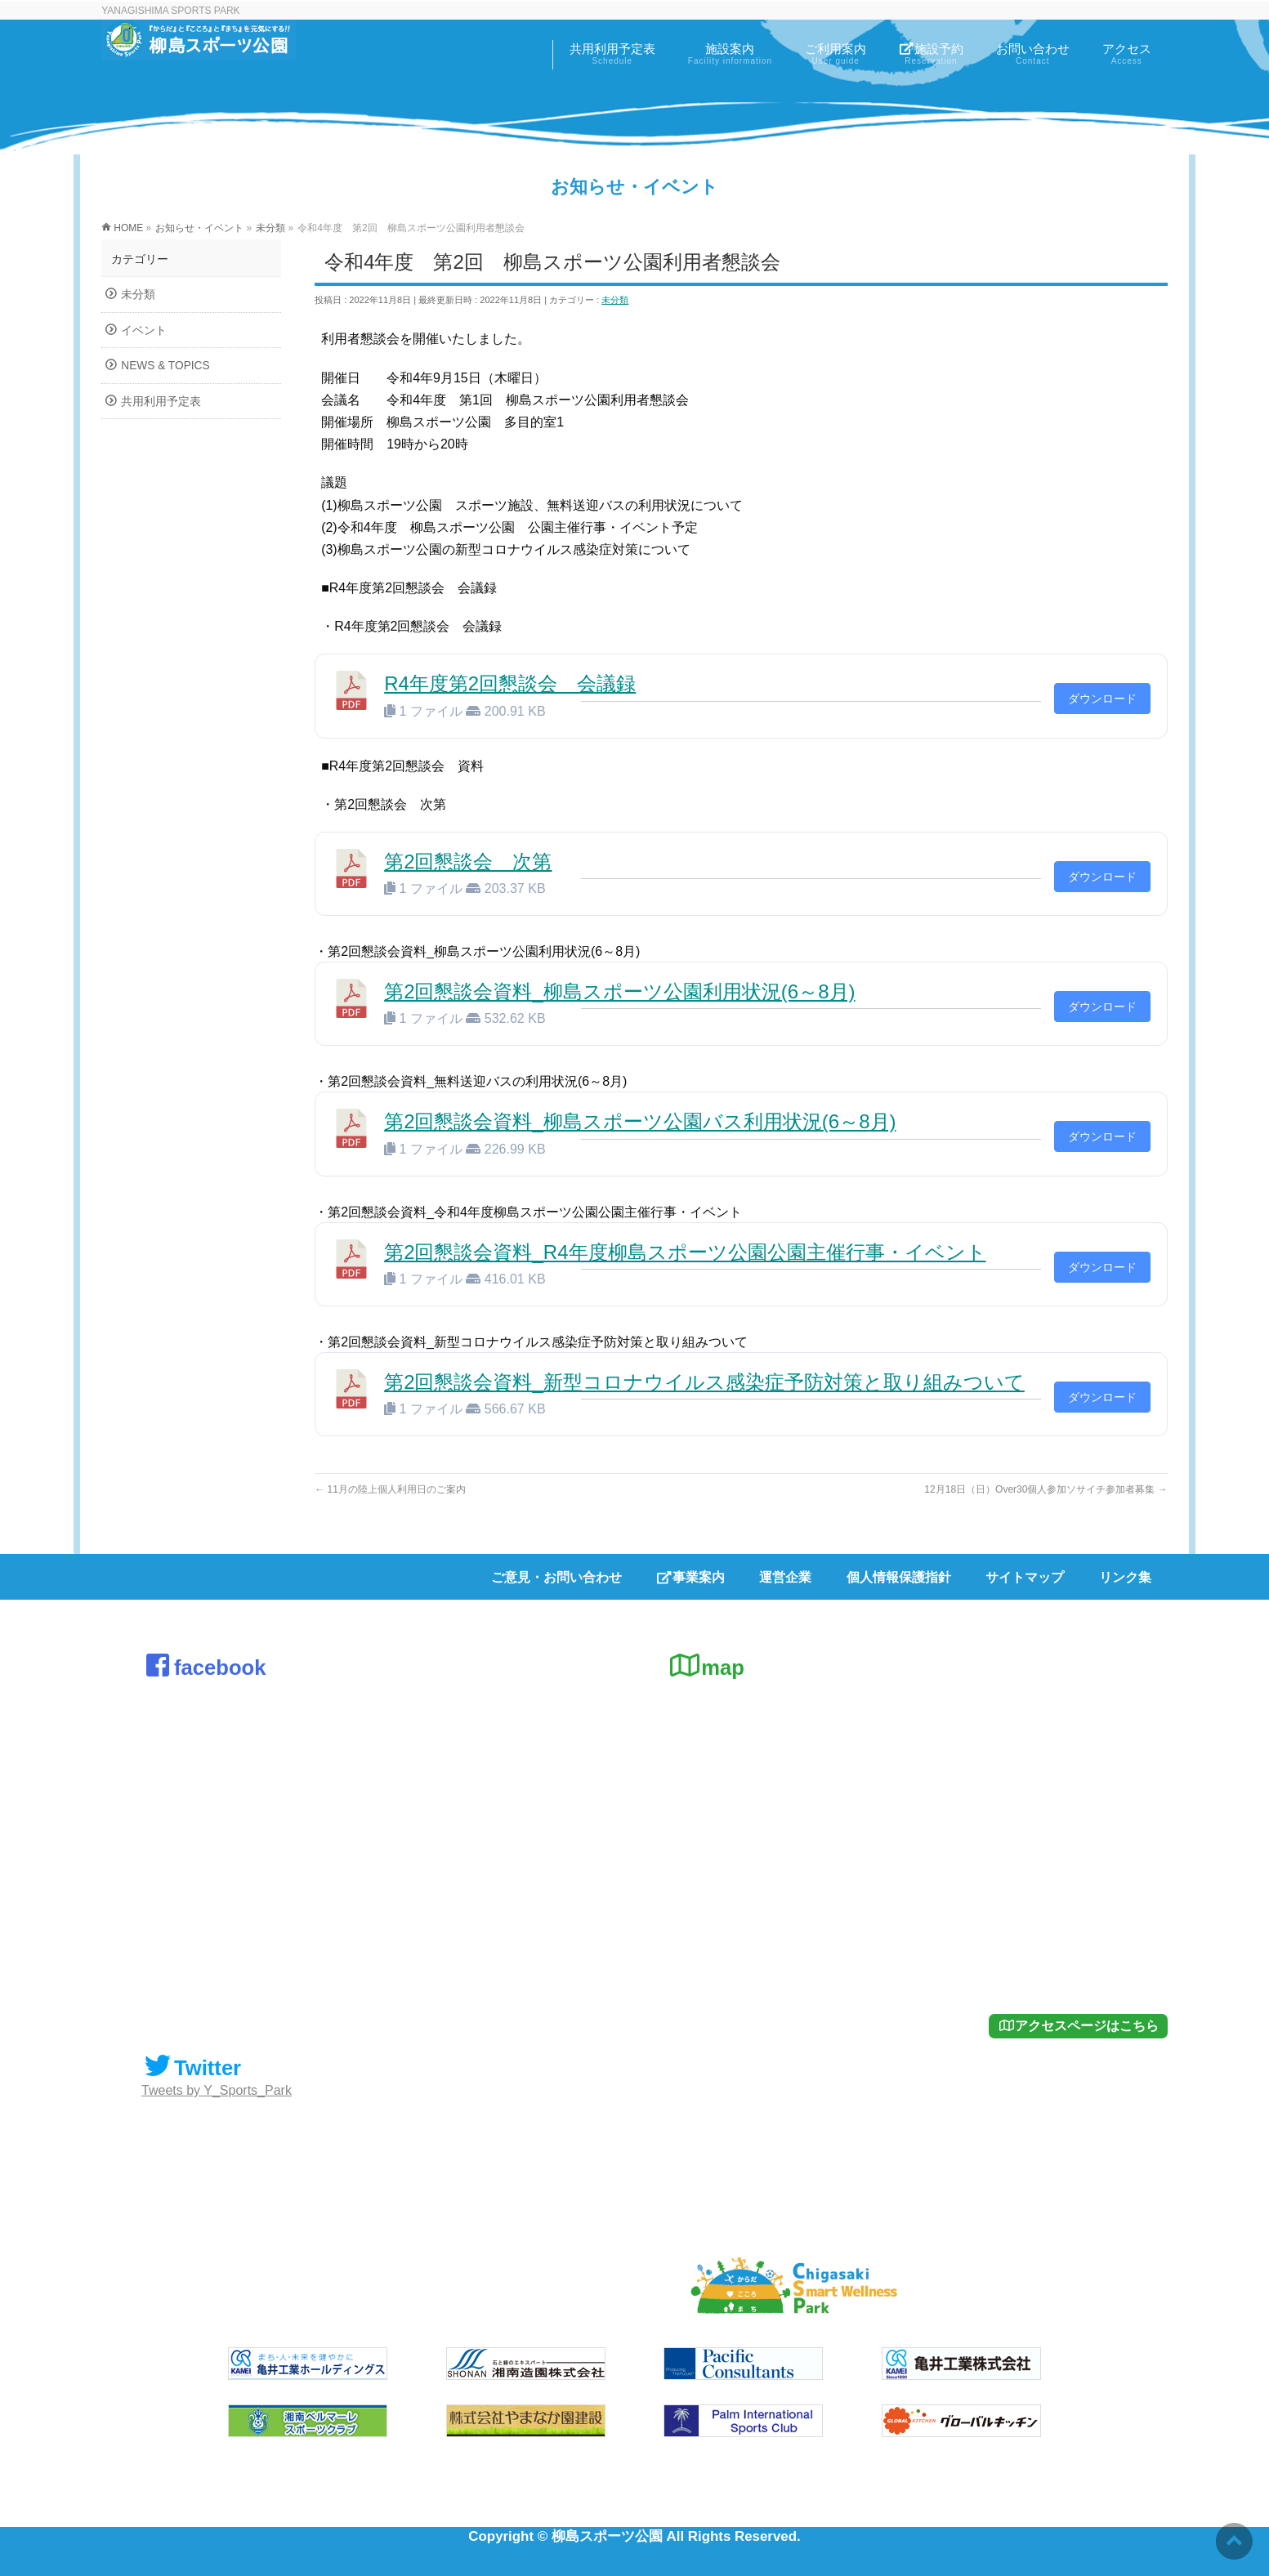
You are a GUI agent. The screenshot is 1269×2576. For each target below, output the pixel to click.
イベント (144, 330)
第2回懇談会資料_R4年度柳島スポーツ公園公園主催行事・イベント (684, 1252)
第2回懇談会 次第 (468, 861)
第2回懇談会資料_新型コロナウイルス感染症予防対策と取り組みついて (704, 1382)
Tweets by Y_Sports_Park (216, 2090)
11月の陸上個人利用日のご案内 (390, 1489)
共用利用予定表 (161, 401)
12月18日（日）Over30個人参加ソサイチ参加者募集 (1045, 1489)
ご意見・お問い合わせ (556, 1577)
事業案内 (690, 1577)
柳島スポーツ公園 (607, 2536)
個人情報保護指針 (899, 1577)
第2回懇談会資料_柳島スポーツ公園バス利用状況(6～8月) (640, 1121)
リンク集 (1125, 1577)
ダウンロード (1102, 698)
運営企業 (785, 1577)
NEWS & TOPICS (165, 365)
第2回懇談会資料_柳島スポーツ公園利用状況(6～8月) (619, 991)
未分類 (614, 300)
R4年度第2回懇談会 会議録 (510, 683)
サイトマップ (1024, 1577)
